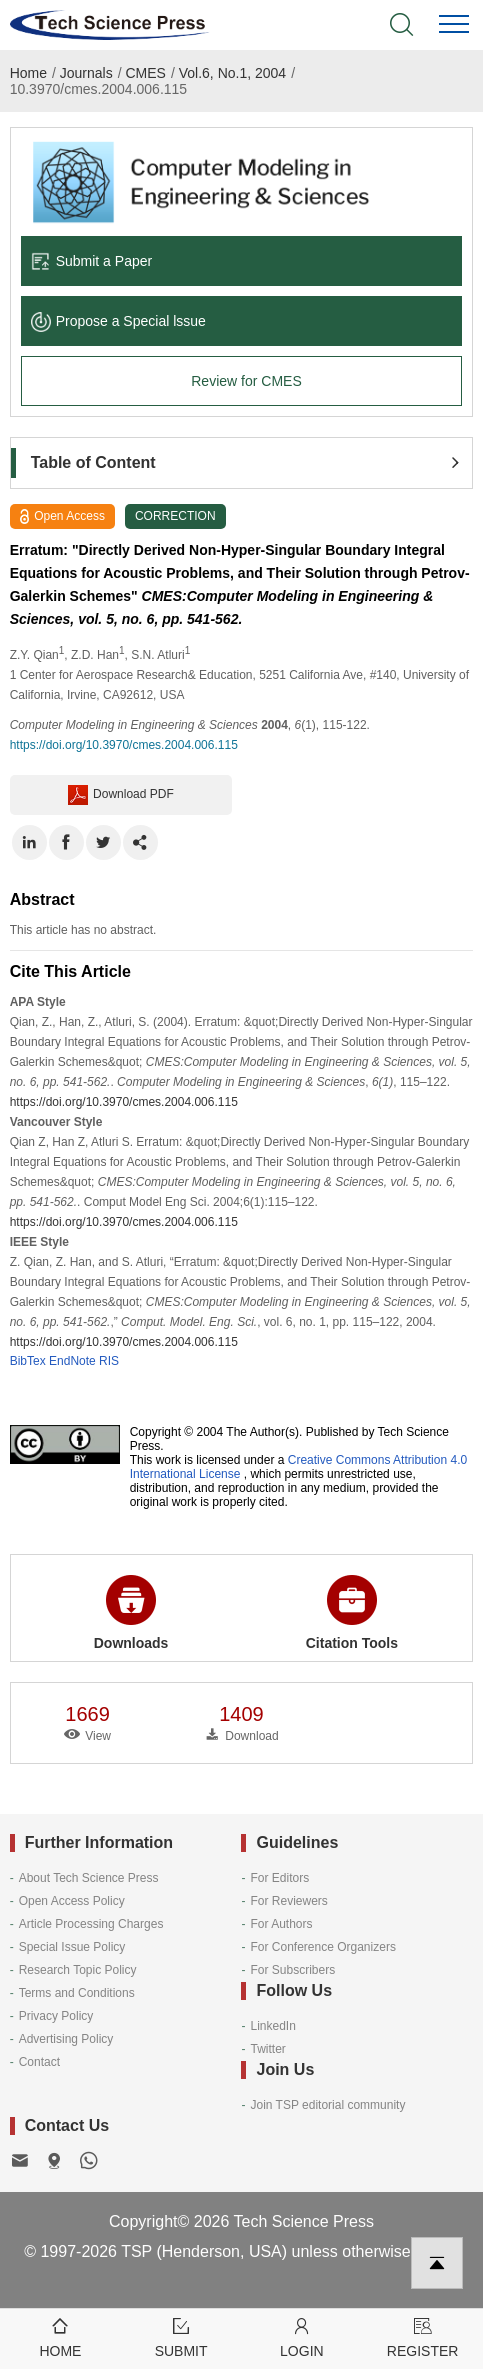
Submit (181, 2336)
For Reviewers (288, 1901)
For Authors (281, 1924)
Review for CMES (246, 381)
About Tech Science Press (89, 1878)
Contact (39, 2062)
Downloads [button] (131, 1613)
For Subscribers (292, 1970)
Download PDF (121, 795)
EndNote (72, 1361)
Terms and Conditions (77, 1993)
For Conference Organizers (322, 1947)
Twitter (267, 2049)
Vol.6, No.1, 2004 (232, 73)
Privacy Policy (56, 2016)
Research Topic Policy (78, 1970)
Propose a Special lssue (118, 321)
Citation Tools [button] (352, 1613)
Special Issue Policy (72, 1947)
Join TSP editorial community (327, 2105)
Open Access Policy (72, 1901)
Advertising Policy (66, 2039)
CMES (146, 73)
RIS (109, 1361)
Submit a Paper (92, 261)
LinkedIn (272, 2026)
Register (422, 2336)
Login (302, 2336)
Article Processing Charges (91, 1924)
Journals (86, 73)
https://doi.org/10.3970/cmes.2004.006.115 (124, 745)
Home (28, 73)
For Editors (279, 1878)
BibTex (28, 1361)
